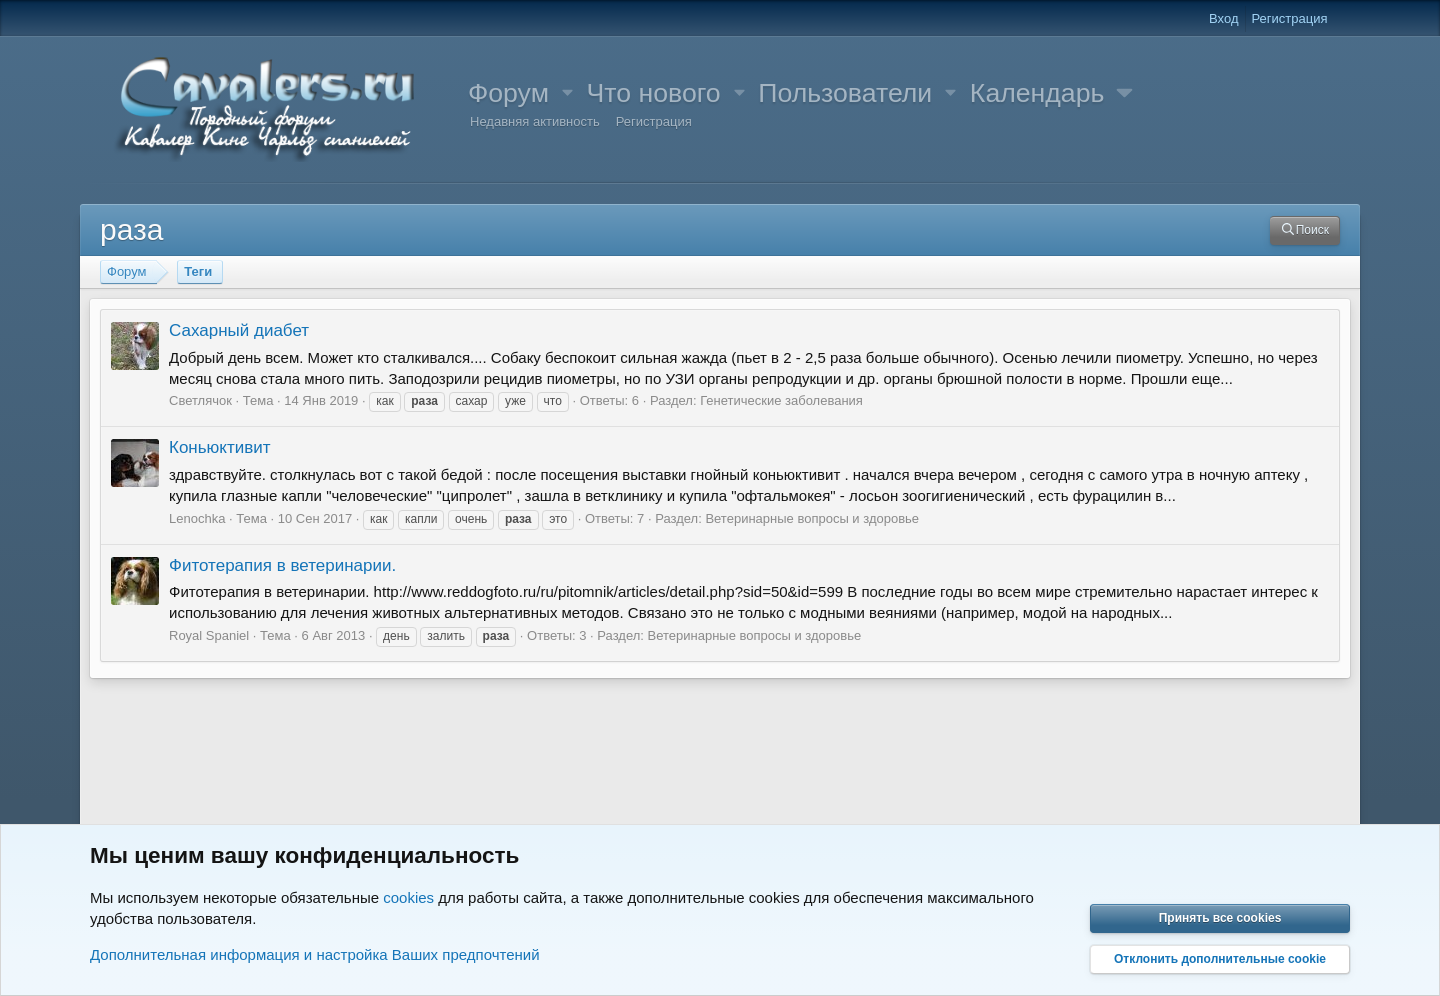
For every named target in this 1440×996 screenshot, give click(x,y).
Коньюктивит (220, 447)
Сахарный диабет (239, 330)
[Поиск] (1305, 230)
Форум (508, 93)
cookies (408, 897)
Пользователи (845, 93)
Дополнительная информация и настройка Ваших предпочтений (315, 954)
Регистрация (654, 121)
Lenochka (197, 518)
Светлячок (200, 400)
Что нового (654, 93)
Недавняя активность (535, 121)
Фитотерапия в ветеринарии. (282, 565)
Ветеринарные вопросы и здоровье (812, 518)
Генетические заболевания (781, 400)
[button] (568, 93)
